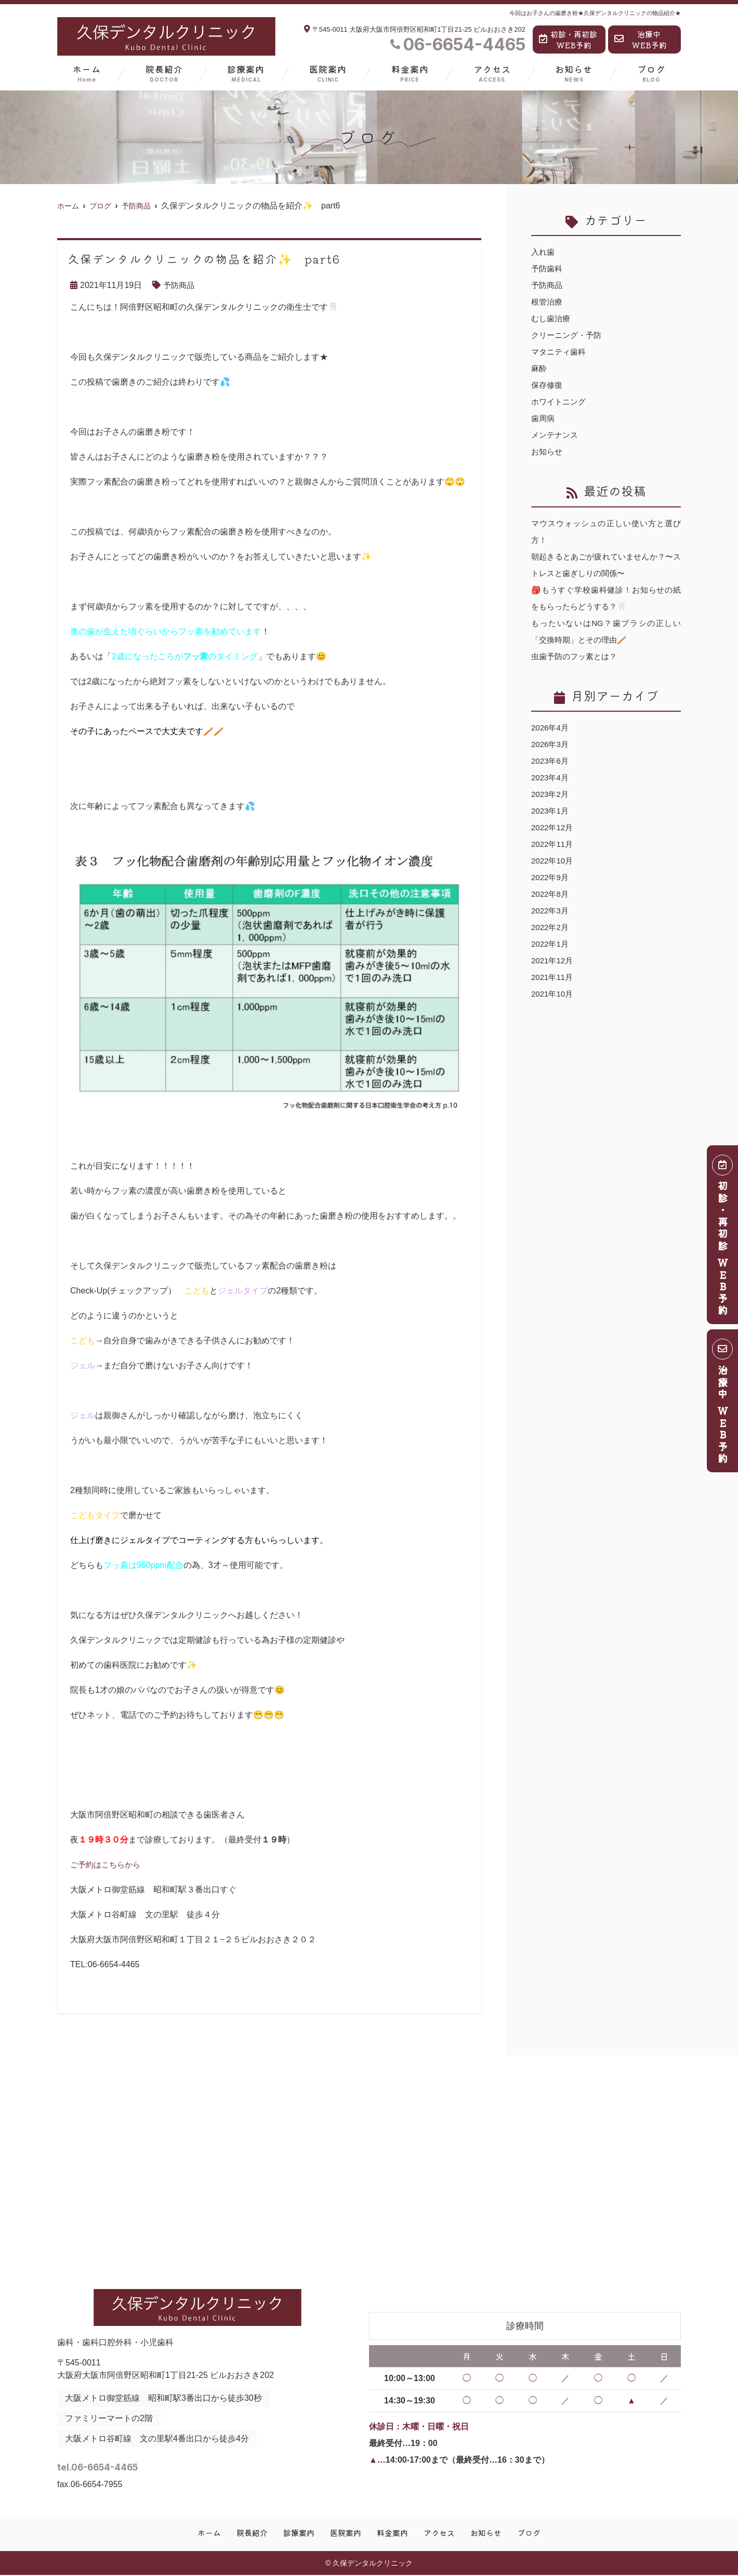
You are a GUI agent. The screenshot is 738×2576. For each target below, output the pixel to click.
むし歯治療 (552, 318)
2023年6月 (551, 760)
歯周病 (543, 418)
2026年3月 (551, 744)
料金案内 (410, 73)
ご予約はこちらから (107, 1864)
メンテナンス (556, 434)
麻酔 (539, 368)
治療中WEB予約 (640, 39)
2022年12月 (553, 827)
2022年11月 (553, 844)
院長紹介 (164, 73)
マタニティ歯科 (560, 351)
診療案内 (246, 73)
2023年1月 (551, 810)
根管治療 (547, 301)
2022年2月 (551, 927)
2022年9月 (551, 877)
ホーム (87, 73)
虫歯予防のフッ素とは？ (577, 656)
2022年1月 (551, 943)
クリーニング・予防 (568, 335)
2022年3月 (551, 910)
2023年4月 (551, 777)
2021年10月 (553, 993)
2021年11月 (553, 977)
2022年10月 (553, 860)
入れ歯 (543, 251)
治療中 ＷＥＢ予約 (723, 1404)
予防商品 (179, 285)
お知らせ (573, 73)
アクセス (492, 73)
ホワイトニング (560, 401)
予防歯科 (547, 268)
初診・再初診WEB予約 (568, 39)
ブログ (651, 73)
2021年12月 (553, 960)
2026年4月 (551, 727)
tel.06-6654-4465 (139, 2464)
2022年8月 (551, 894)
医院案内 (328, 73)
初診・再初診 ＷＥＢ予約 (723, 1238)
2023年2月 (551, 794)
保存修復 (547, 385)
